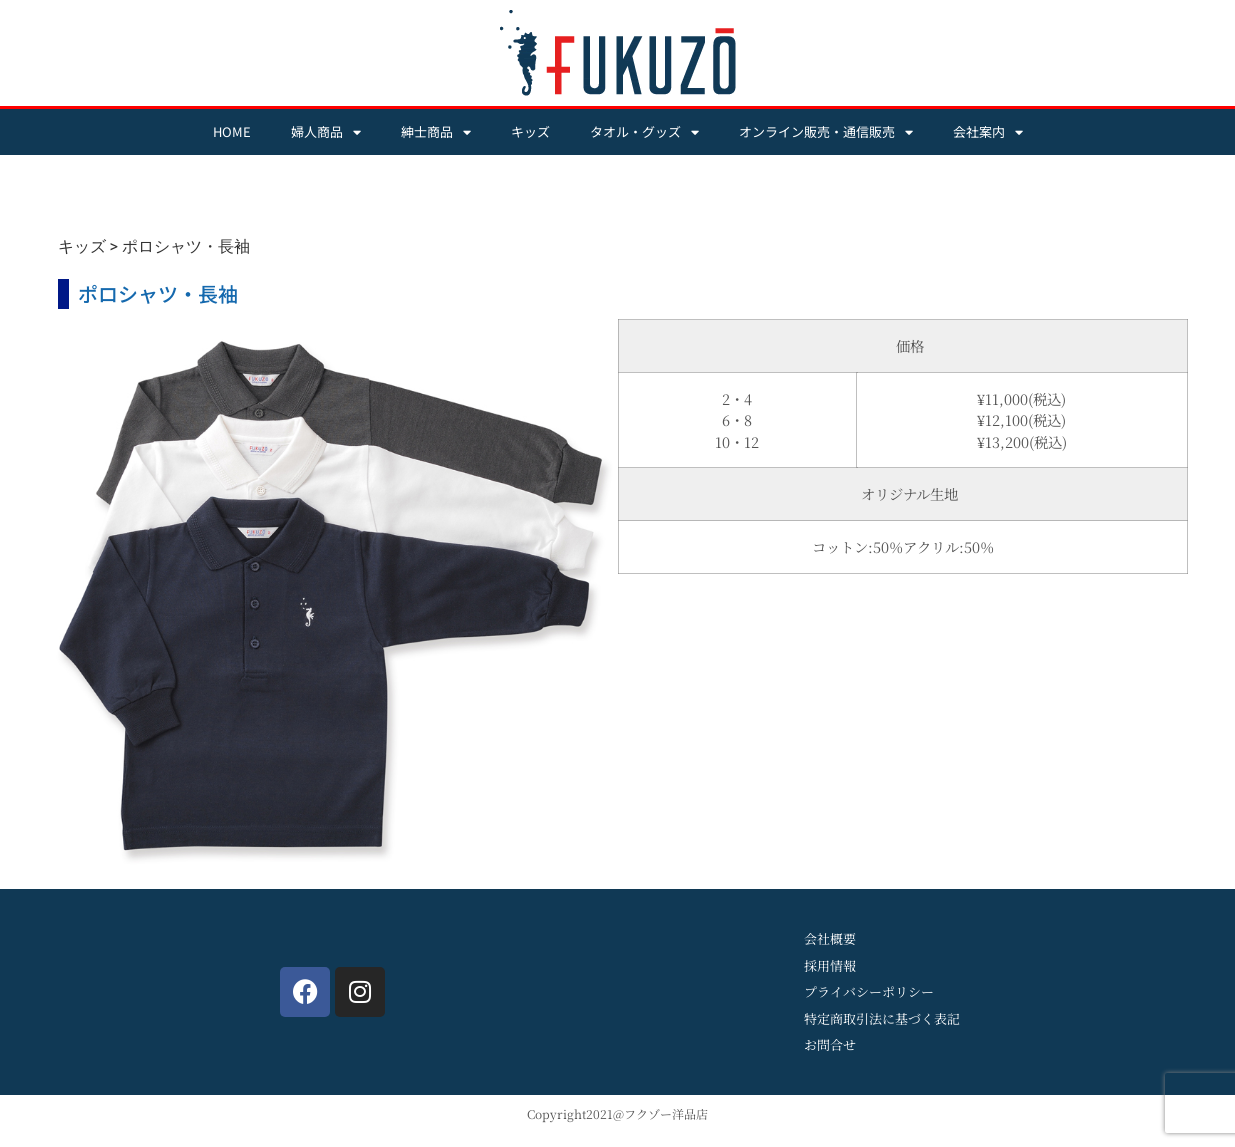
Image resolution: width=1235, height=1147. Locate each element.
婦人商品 (326, 132)
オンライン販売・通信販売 (826, 132)
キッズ (530, 131)
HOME (232, 131)
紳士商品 (436, 132)
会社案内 (988, 132)
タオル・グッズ (644, 132)
